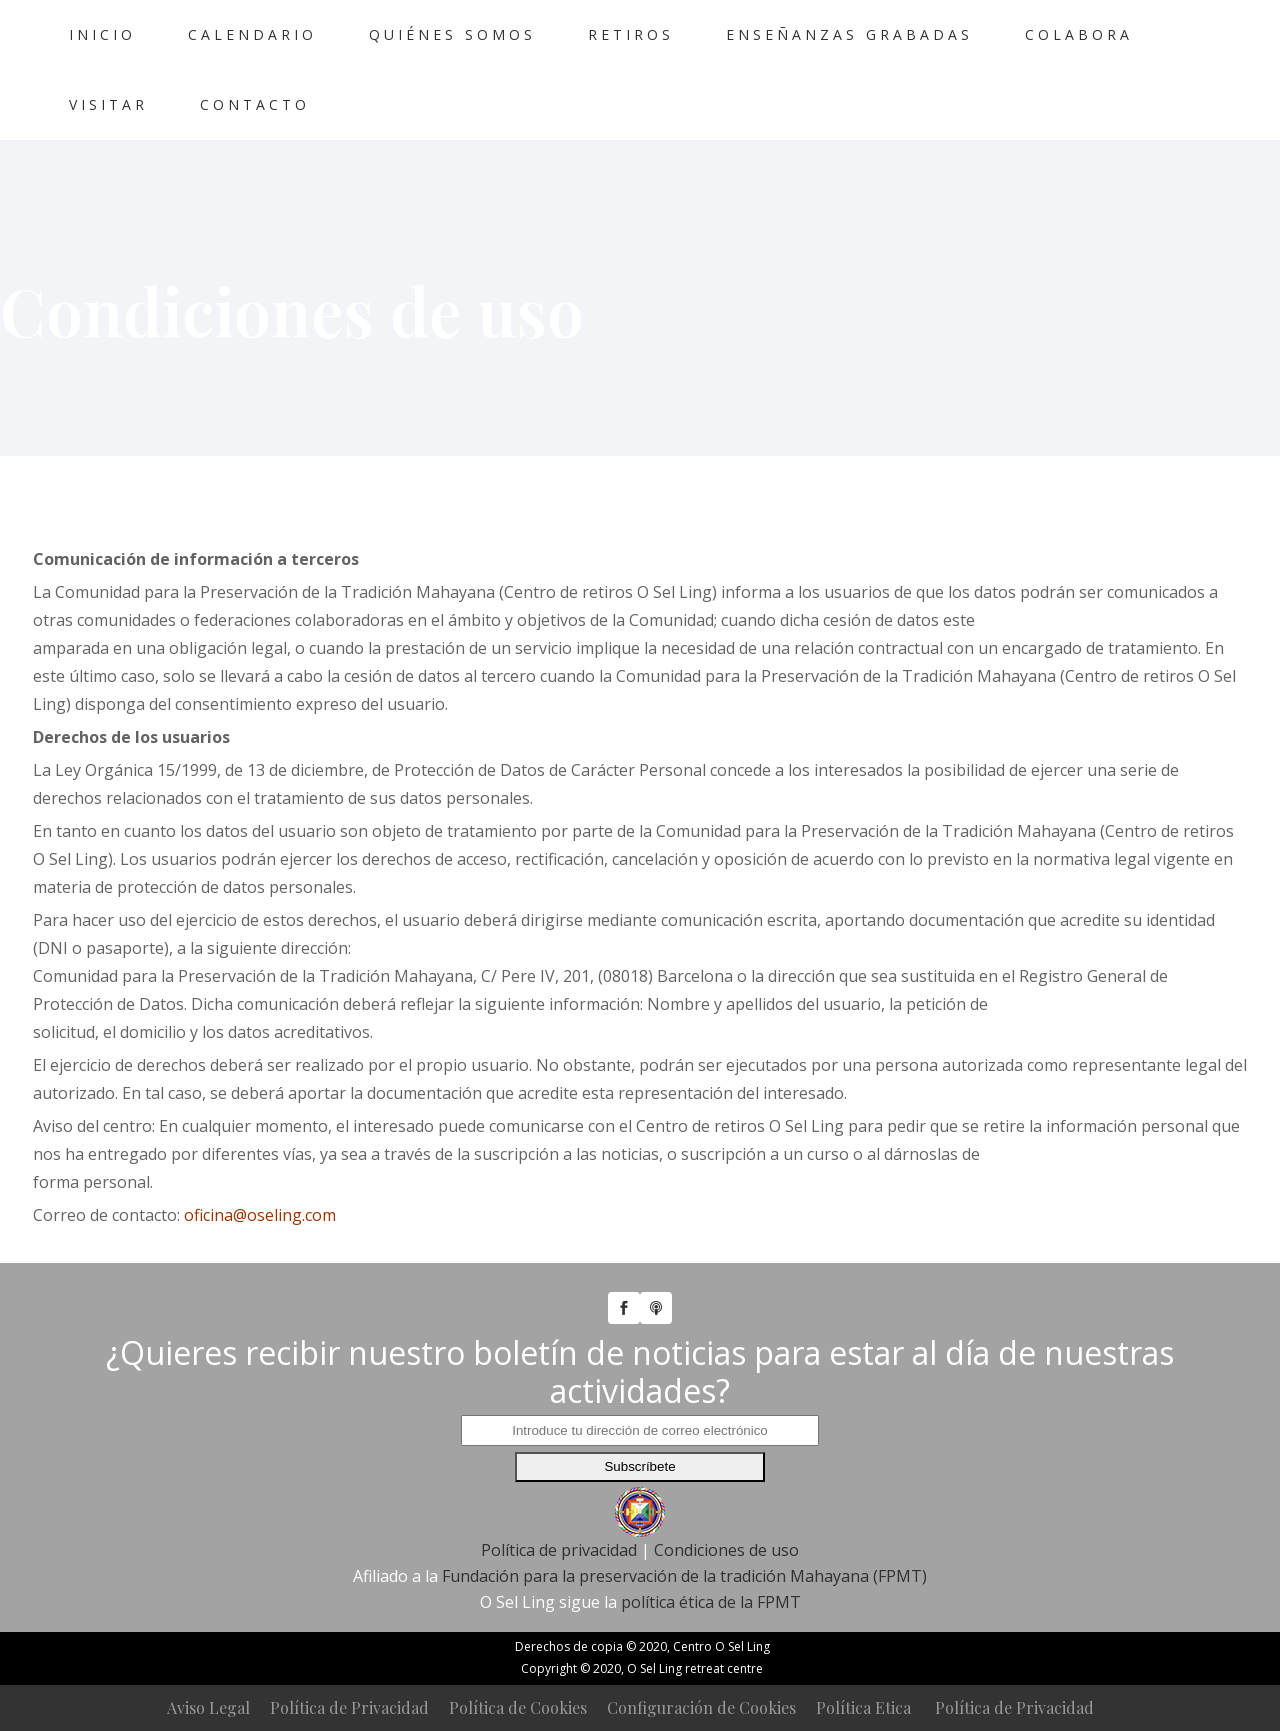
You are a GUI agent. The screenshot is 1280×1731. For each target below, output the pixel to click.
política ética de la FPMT (711, 1602)
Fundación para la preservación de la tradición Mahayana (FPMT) (684, 1576)
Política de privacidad (559, 1550)
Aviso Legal (208, 1707)
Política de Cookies (518, 1707)
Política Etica (863, 1707)
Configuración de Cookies (701, 1707)
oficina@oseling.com (260, 1215)
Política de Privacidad (349, 1707)
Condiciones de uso (726, 1550)
